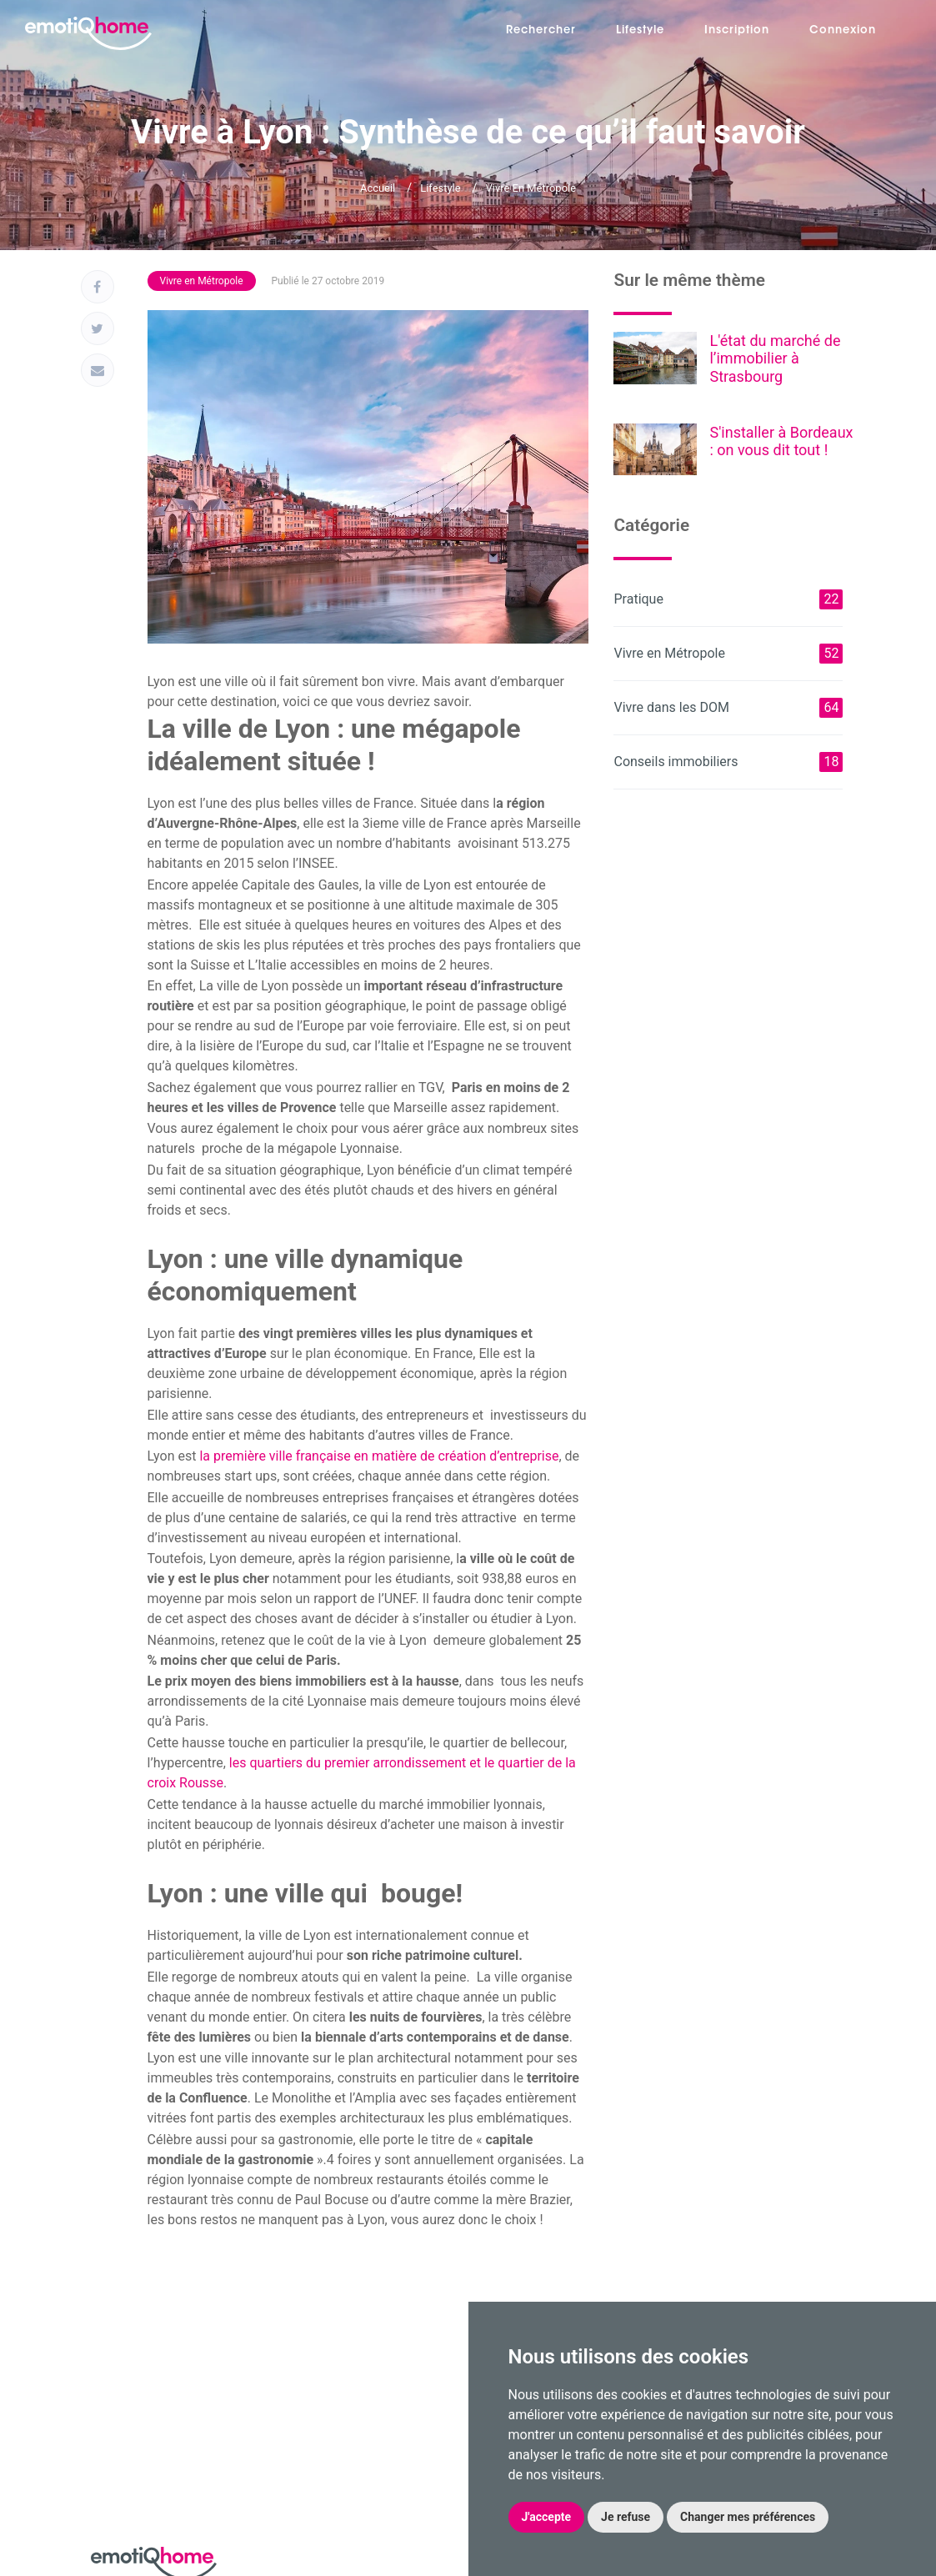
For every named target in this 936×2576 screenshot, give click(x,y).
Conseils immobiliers (728, 762)
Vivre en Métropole (531, 188)
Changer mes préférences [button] (747, 2516)
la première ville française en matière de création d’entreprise (378, 1456)
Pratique (728, 599)
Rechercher (541, 30)
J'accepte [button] (547, 2516)
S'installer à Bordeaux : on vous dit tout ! (781, 441)
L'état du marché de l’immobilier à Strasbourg (774, 358)
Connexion (842, 30)
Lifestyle (640, 30)
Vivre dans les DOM (728, 708)
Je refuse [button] (625, 2516)
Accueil (377, 188)
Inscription (736, 30)
